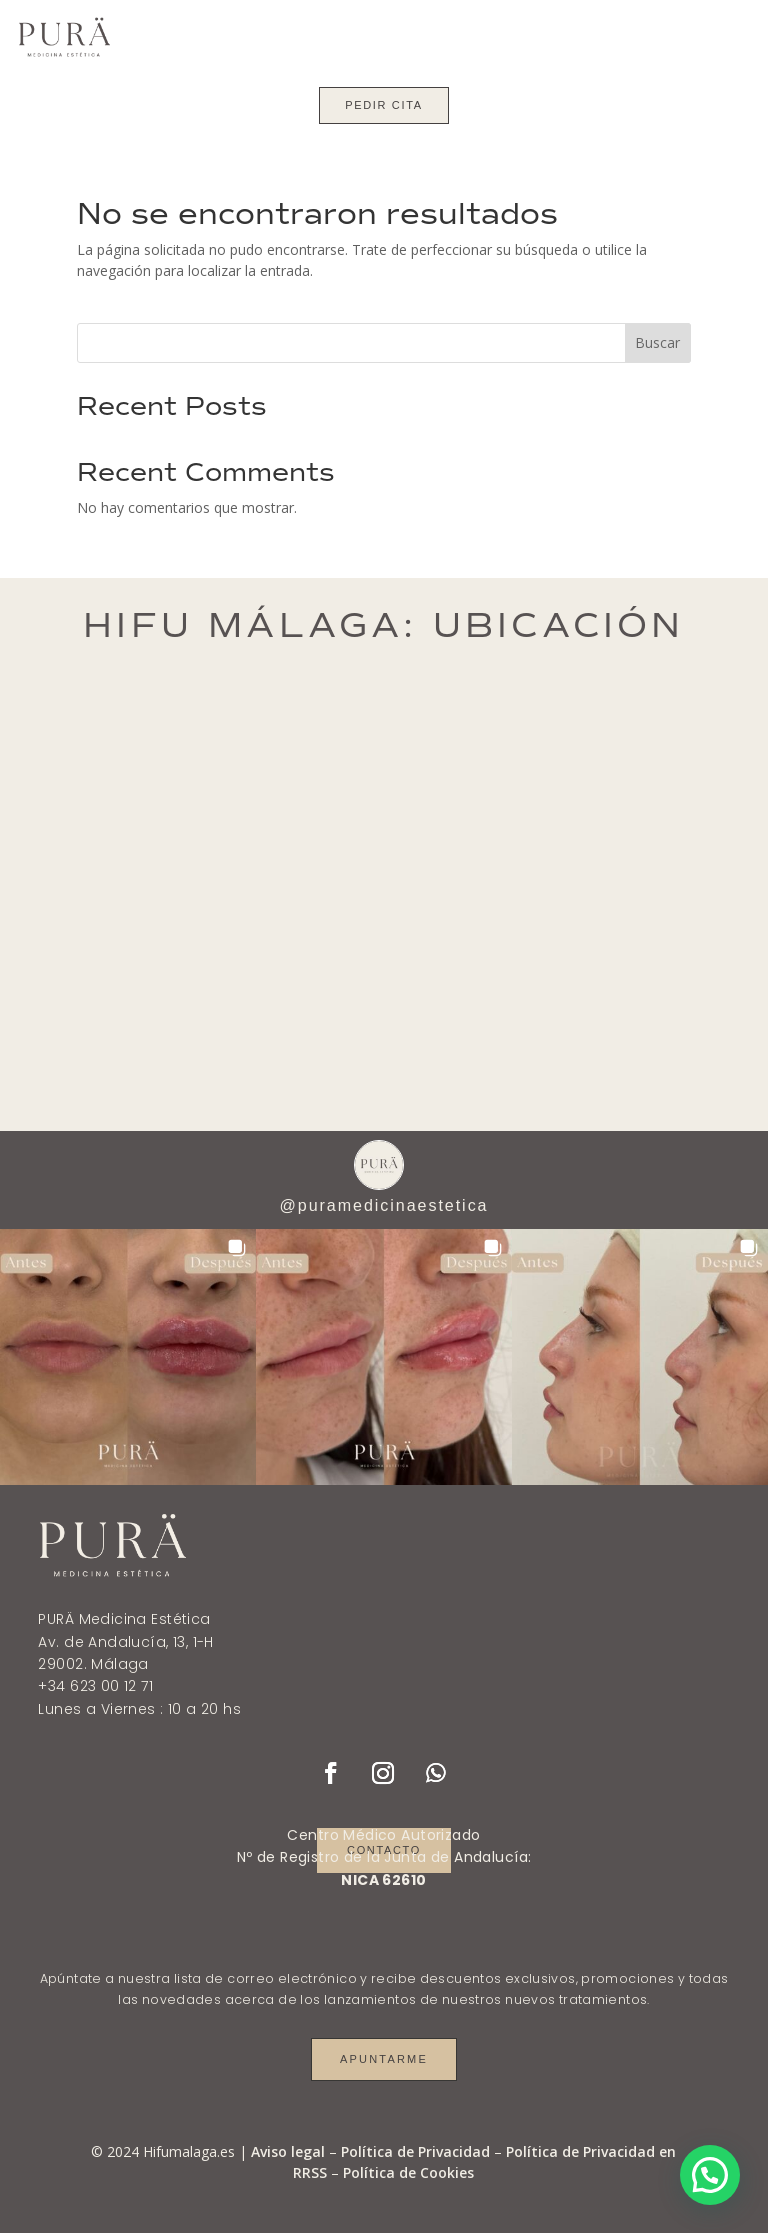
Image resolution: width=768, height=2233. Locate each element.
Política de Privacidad (415, 2151)
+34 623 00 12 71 (95, 1686)
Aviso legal (288, 2151)
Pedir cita (383, 105)
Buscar (657, 342)
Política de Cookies (408, 2172)
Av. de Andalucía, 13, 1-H (126, 1642)
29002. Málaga (93, 1664)
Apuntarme (384, 2059)
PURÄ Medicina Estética (124, 1619)
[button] (128, 1357)
